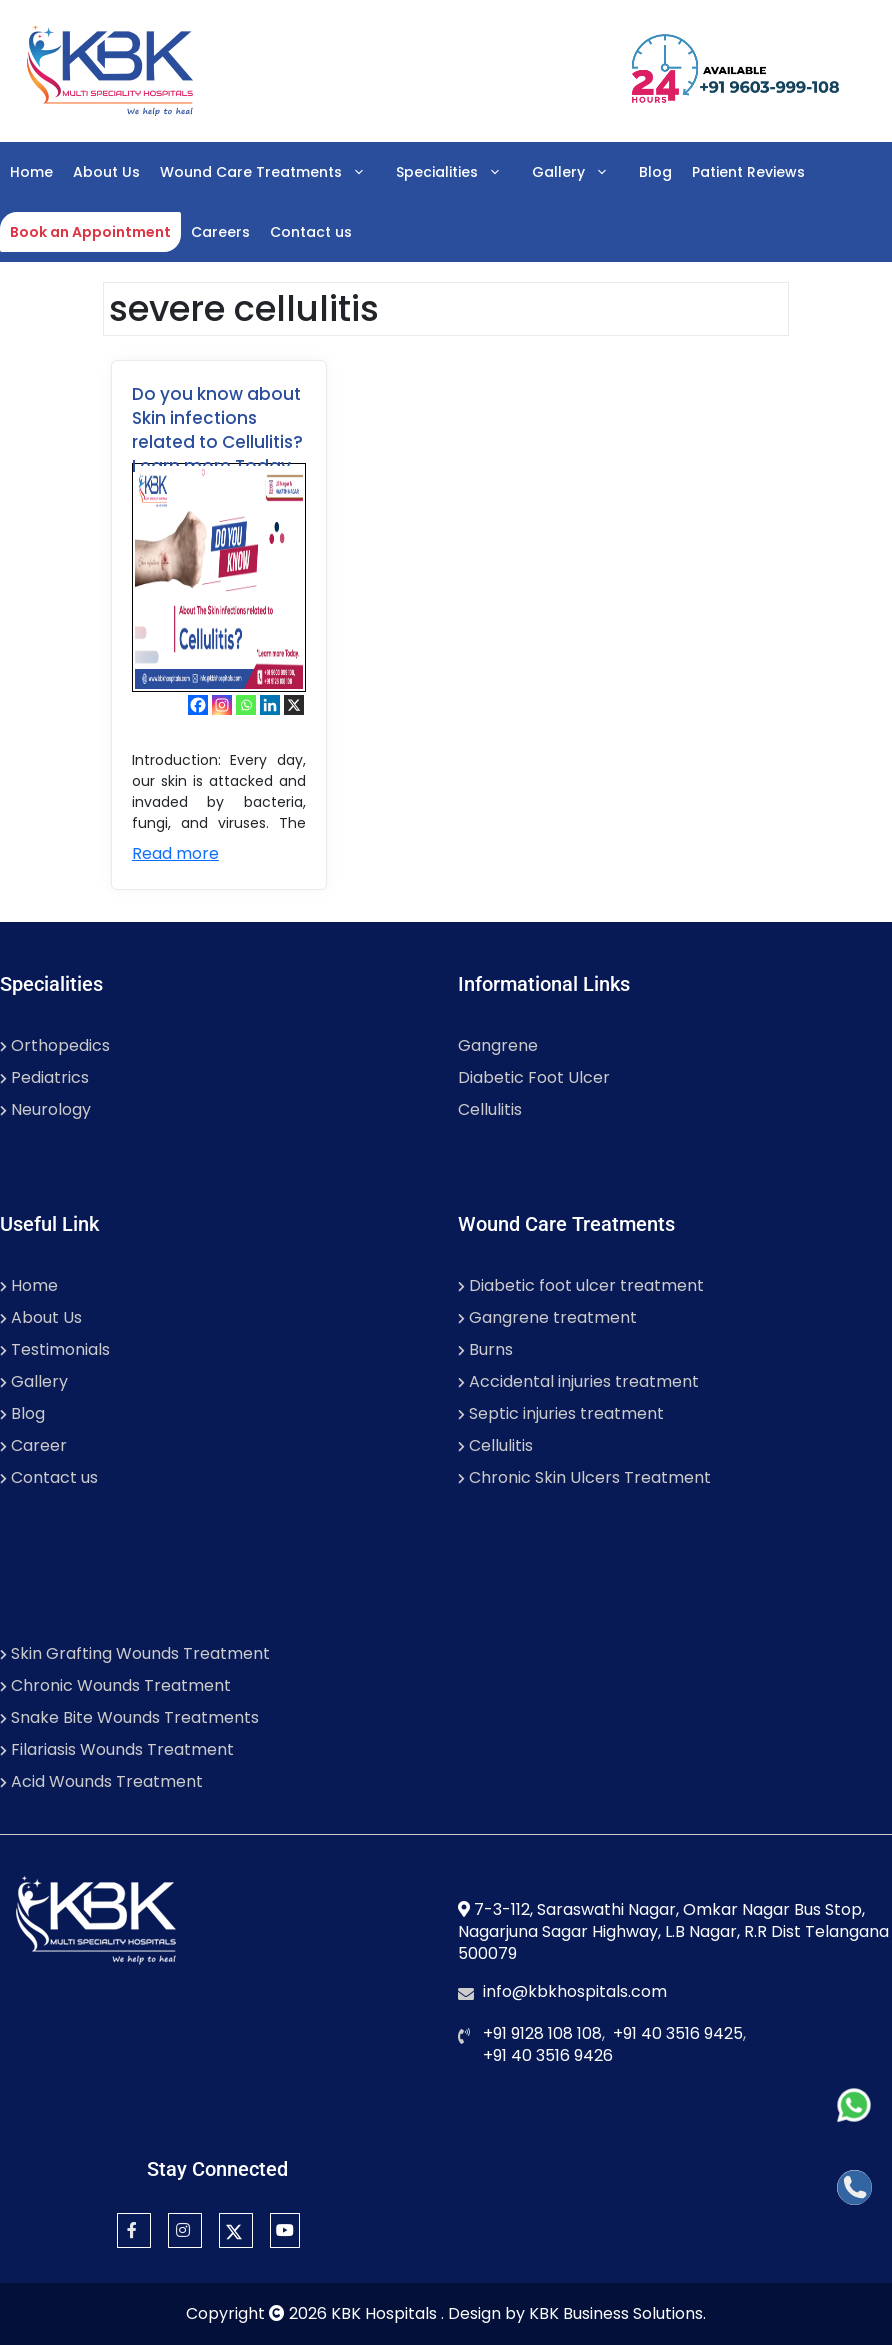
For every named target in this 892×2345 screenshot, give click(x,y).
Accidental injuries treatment (578, 1381)
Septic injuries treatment (561, 1413)
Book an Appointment (90, 232)
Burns (485, 1349)
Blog (655, 172)
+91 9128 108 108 (542, 2033)
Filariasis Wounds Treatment (117, 1749)
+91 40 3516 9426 (548, 2055)
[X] (294, 705)
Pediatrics (44, 1077)
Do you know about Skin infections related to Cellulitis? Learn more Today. (217, 430)
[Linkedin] (270, 705)
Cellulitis (490, 1109)
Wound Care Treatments (273, 172)
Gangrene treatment (547, 1317)
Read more (175, 853)
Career (33, 1445)
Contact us (311, 232)
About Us (106, 172)
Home (31, 172)
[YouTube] (285, 2230)
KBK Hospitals (386, 2313)
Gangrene (498, 1045)
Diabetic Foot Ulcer (534, 1077)
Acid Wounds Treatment (101, 1781)
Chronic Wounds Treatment (115, 1685)
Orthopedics (55, 1045)
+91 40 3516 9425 (678, 2033)
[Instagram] (222, 705)
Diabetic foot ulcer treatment (581, 1285)
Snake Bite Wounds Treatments (129, 1717)
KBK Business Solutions (616, 2313)
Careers (220, 232)
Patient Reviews (748, 172)
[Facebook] (198, 705)
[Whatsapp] (246, 705)
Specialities (459, 172)
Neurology (45, 1109)
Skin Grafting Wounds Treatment (135, 1653)
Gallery (580, 172)
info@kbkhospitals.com (575, 1991)
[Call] (854, 2187)
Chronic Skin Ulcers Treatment (584, 1477)
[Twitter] (236, 2230)
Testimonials (55, 1349)
